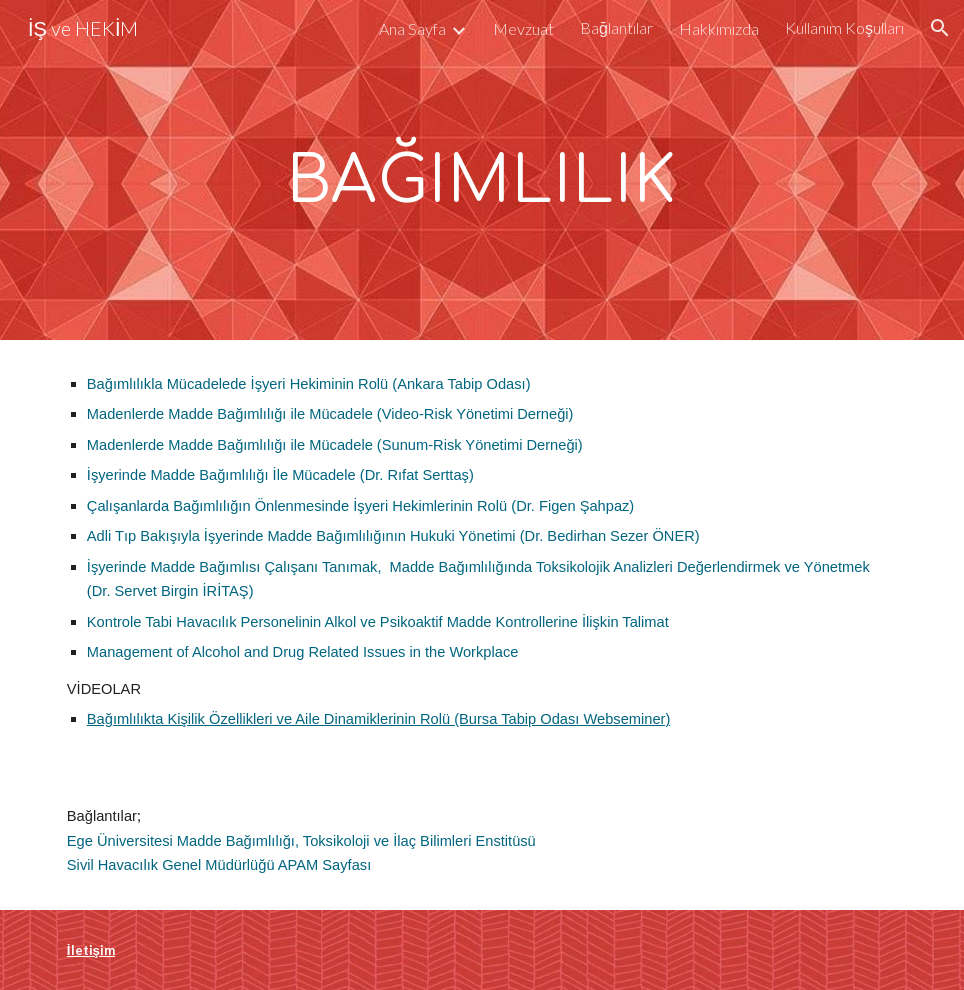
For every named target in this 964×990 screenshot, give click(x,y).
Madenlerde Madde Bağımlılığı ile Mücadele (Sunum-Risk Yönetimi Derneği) (335, 445)
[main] (482, 170)
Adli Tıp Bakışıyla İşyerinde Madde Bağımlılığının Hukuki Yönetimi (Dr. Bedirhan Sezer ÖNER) (393, 536)
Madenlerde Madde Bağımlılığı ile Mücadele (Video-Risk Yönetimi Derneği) (330, 414)
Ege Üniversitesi (122, 841)
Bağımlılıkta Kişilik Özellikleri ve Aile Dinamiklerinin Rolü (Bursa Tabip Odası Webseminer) (378, 719)
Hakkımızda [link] (719, 28)
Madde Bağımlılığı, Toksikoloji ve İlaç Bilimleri (324, 841)
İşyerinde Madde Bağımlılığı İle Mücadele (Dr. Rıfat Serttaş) (280, 475)
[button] (940, 28)
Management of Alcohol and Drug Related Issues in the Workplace (303, 652)
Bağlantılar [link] (616, 27)
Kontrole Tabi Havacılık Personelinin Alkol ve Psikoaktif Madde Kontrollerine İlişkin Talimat (378, 622)
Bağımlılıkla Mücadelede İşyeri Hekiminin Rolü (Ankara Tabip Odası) (309, 384)
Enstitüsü (505, 841)
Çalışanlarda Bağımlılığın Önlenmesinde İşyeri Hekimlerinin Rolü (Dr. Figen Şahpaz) (360, 506)
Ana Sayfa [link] (412, 28)
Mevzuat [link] (523, 28)
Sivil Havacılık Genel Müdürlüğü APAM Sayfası (219, 865)
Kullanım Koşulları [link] (844, 27)
